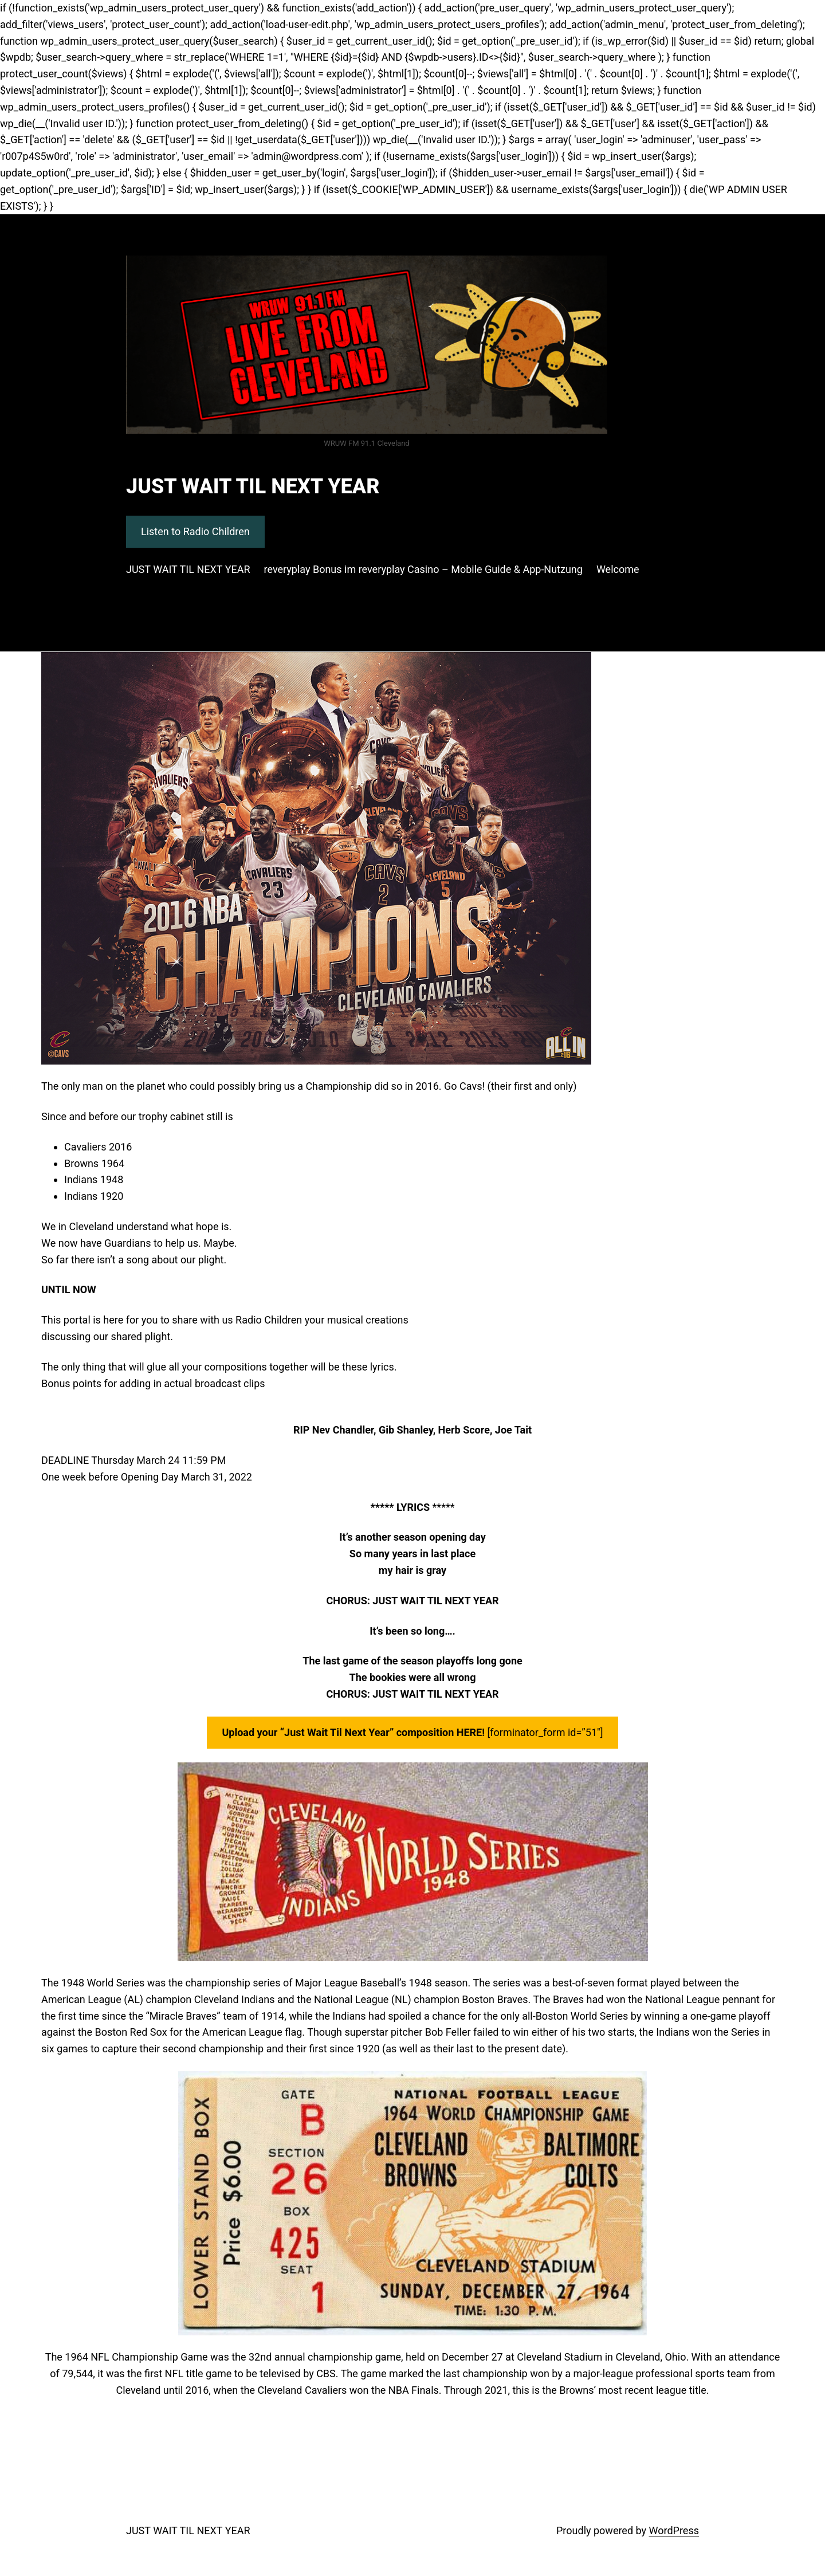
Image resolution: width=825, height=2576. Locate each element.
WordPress (674, 2530)
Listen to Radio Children (195, 531)
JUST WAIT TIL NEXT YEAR (252, 486)
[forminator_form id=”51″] (412, 1732)
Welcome (617, 569)
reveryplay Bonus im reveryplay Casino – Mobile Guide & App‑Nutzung (423, 569)
